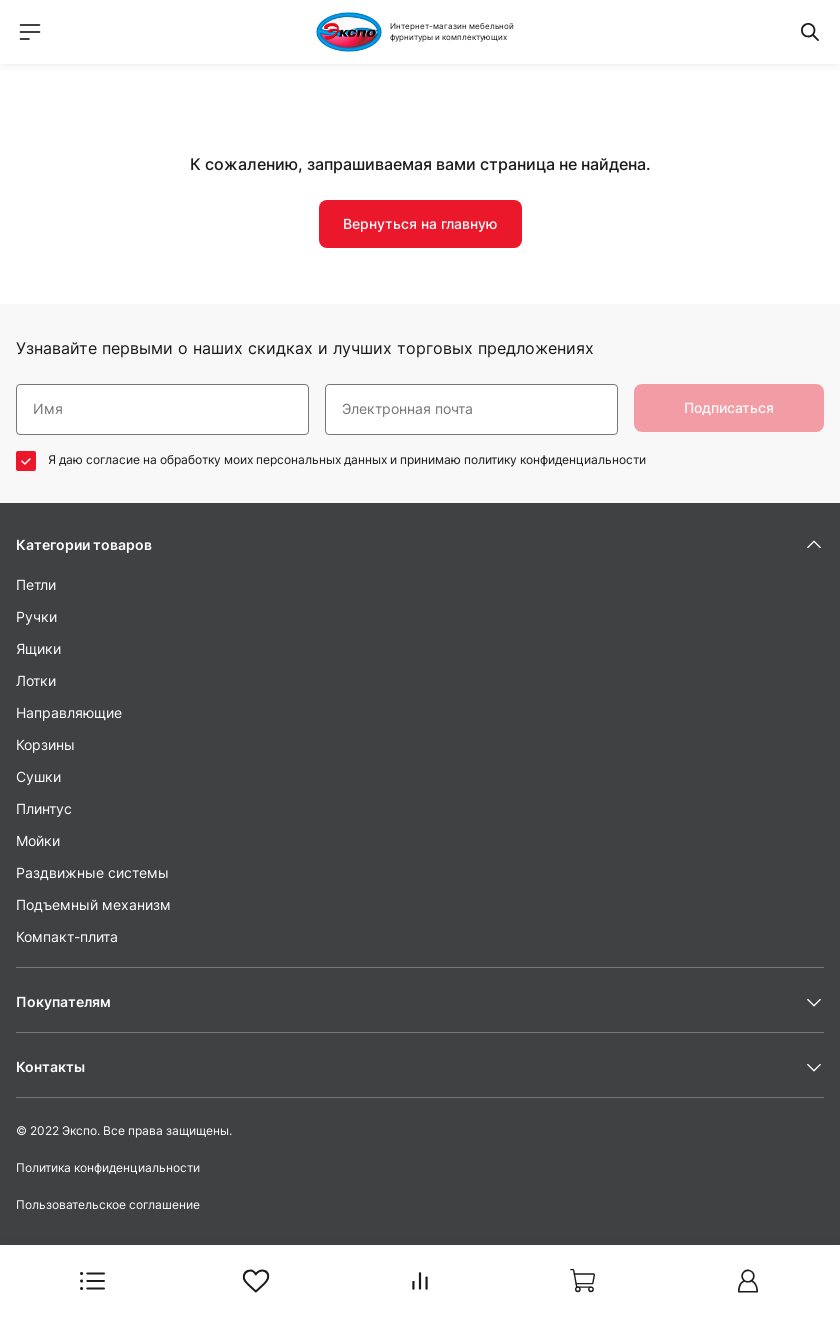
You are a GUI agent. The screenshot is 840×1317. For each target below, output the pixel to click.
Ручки (36, 616)
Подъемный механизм (93, 904)
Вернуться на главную (420, 223)
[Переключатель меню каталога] (92, 1281)
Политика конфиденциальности (108, 1167)
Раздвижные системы (92, 872)
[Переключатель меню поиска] (810, 32)
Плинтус (44, 808)
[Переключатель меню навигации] (30, 32)
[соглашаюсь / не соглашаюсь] (26, 461)
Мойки (38, 840)
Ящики (38, 648)
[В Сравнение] (420, 1281)
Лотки (36, 680)
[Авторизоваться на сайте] (748, 1281)
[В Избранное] (256, 1281)
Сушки (38, 776)
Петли (36, 584)
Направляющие (69, 712)
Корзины (45, 744)
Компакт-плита (67, 936)
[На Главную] (420, 32)
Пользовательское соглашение (108, 1204)
